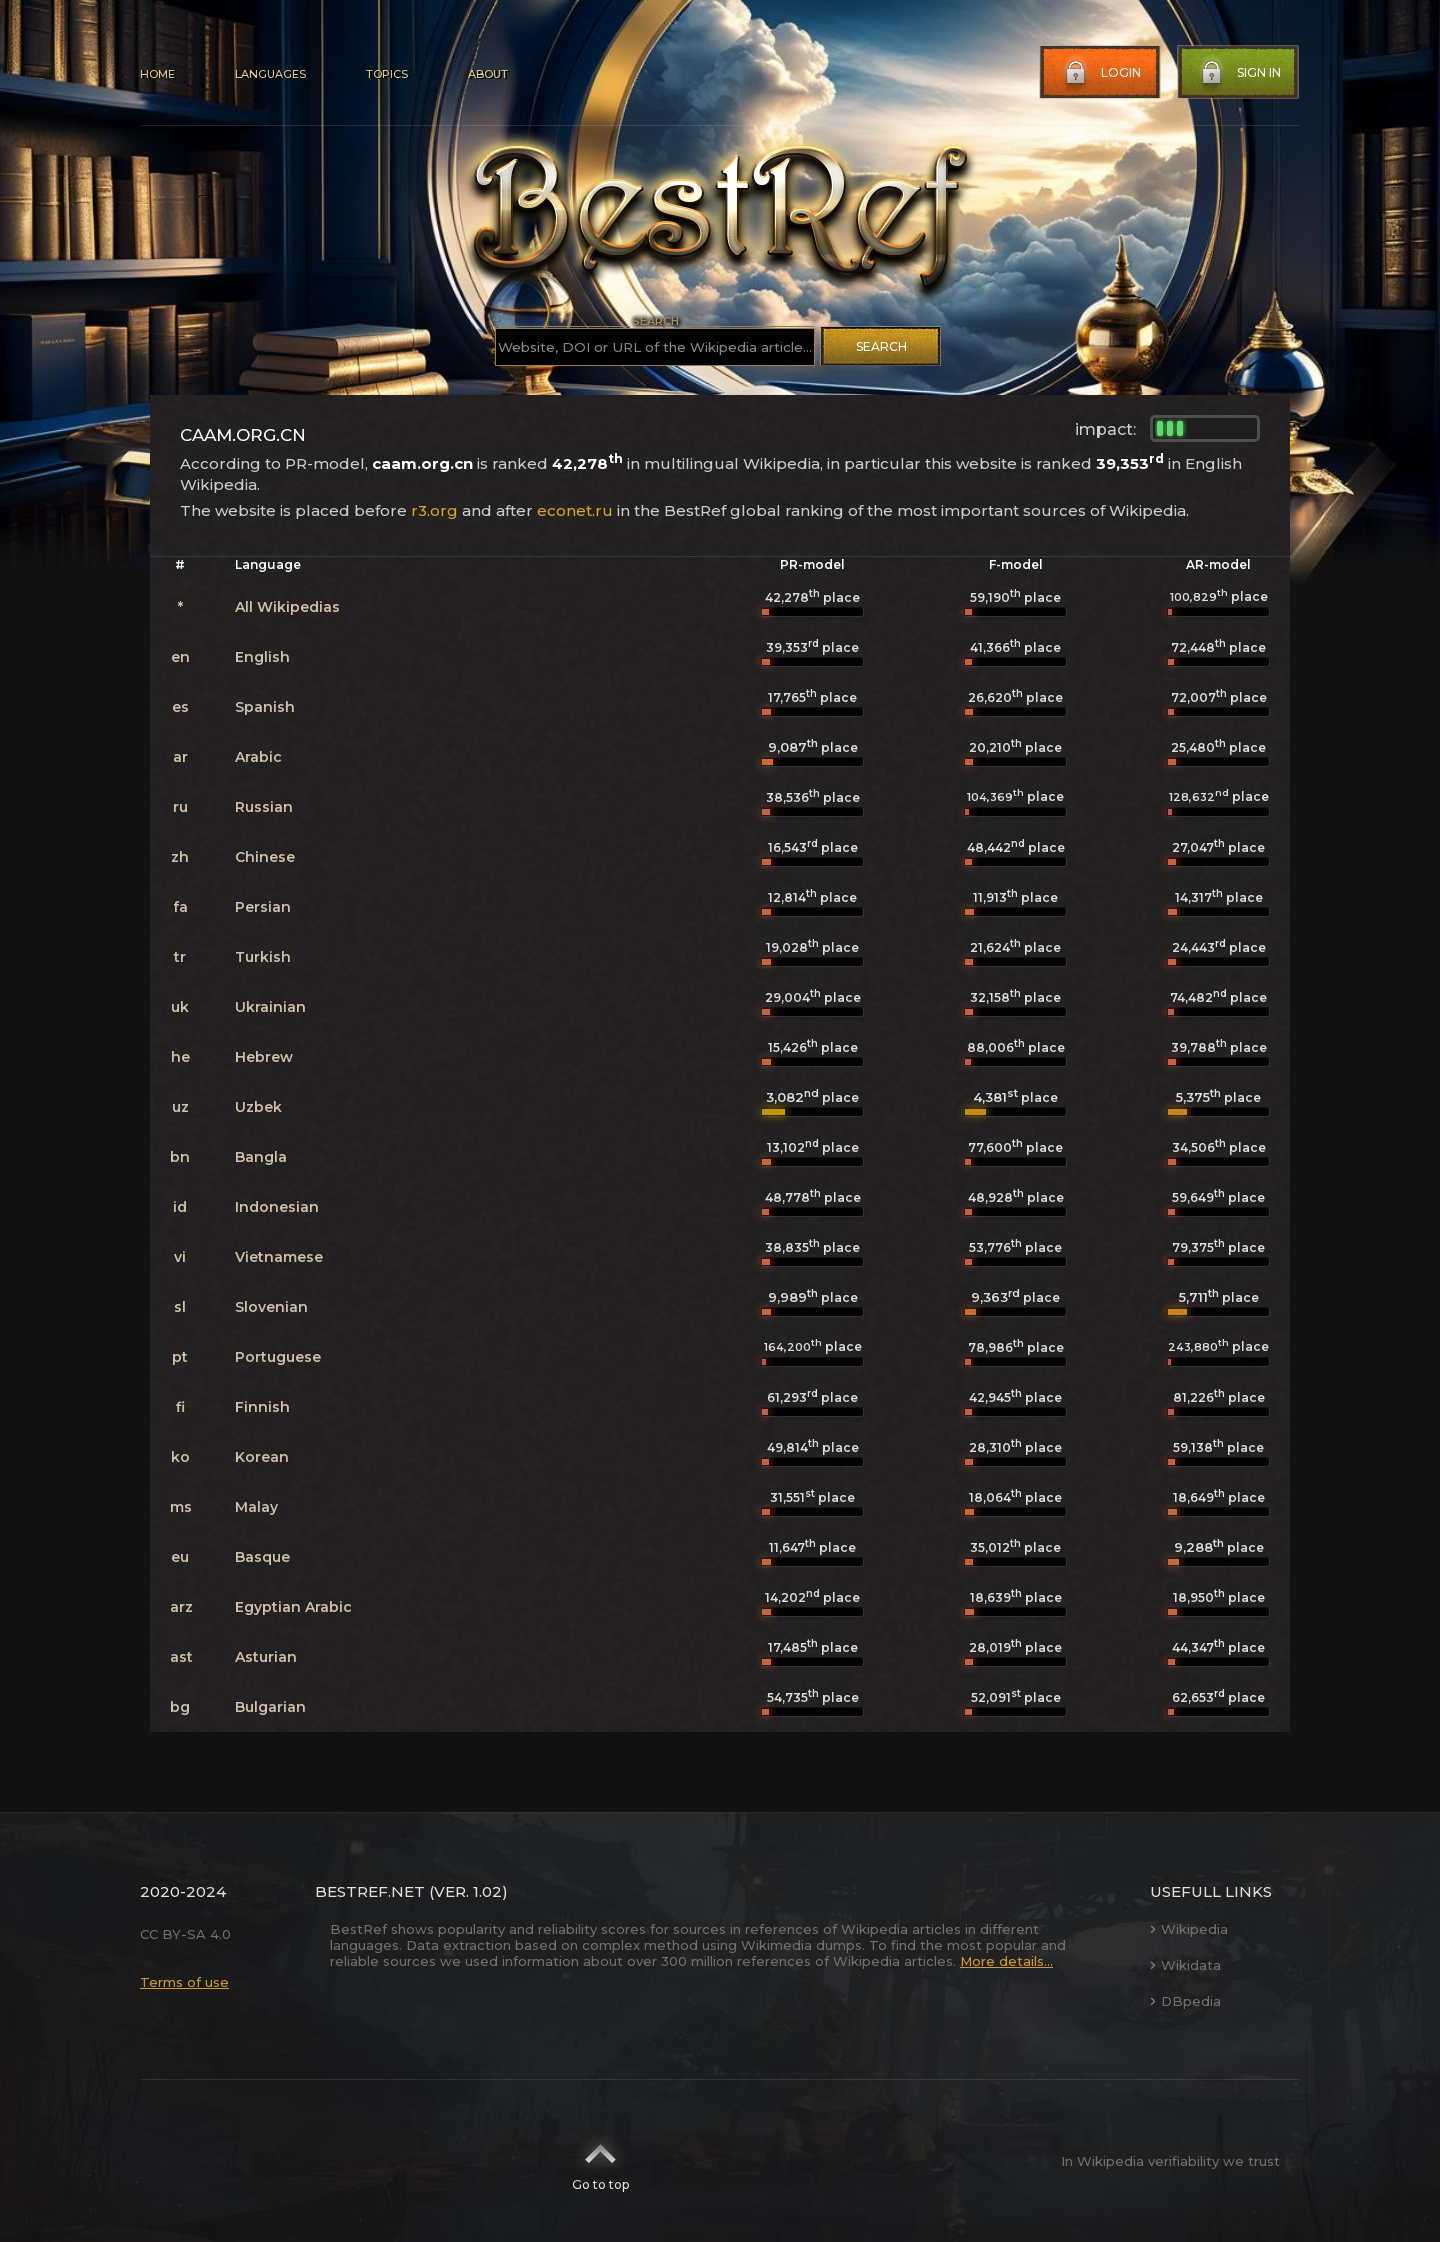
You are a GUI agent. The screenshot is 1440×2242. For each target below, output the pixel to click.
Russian (264, 807)
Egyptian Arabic (293, 1607)
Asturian (266, 1657)
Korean (262, 1457)
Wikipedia (1189, 1929)
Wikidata (1185, 1965)
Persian (263, 907)
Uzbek (258, 1107)
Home (157, 74)
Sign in (1239, 73)
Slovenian (271, 1307)
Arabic (258, 757)
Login (1101, 73)
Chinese (265, 857)
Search (881, 346)
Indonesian (277, 1207)
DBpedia (1185, 2001)
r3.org (434, 510)
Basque (262, 1557)
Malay (256, 1507)
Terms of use (184, 1982)
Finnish (262, 1407)
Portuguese (278, 1357)
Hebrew (264, 1057)
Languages (270, 74)
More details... (1006, 1961)
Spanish (265, 707)
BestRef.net (370, 1891)
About (488, 74)
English (262, 657)
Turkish (263, 957)
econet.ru (575, 510)
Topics (387, 74)
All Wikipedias (287, 607)
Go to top (600, 2161)
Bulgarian (270, 1707)
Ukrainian (270, 1007)
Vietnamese (279, 1257)
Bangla (261, 1157)
